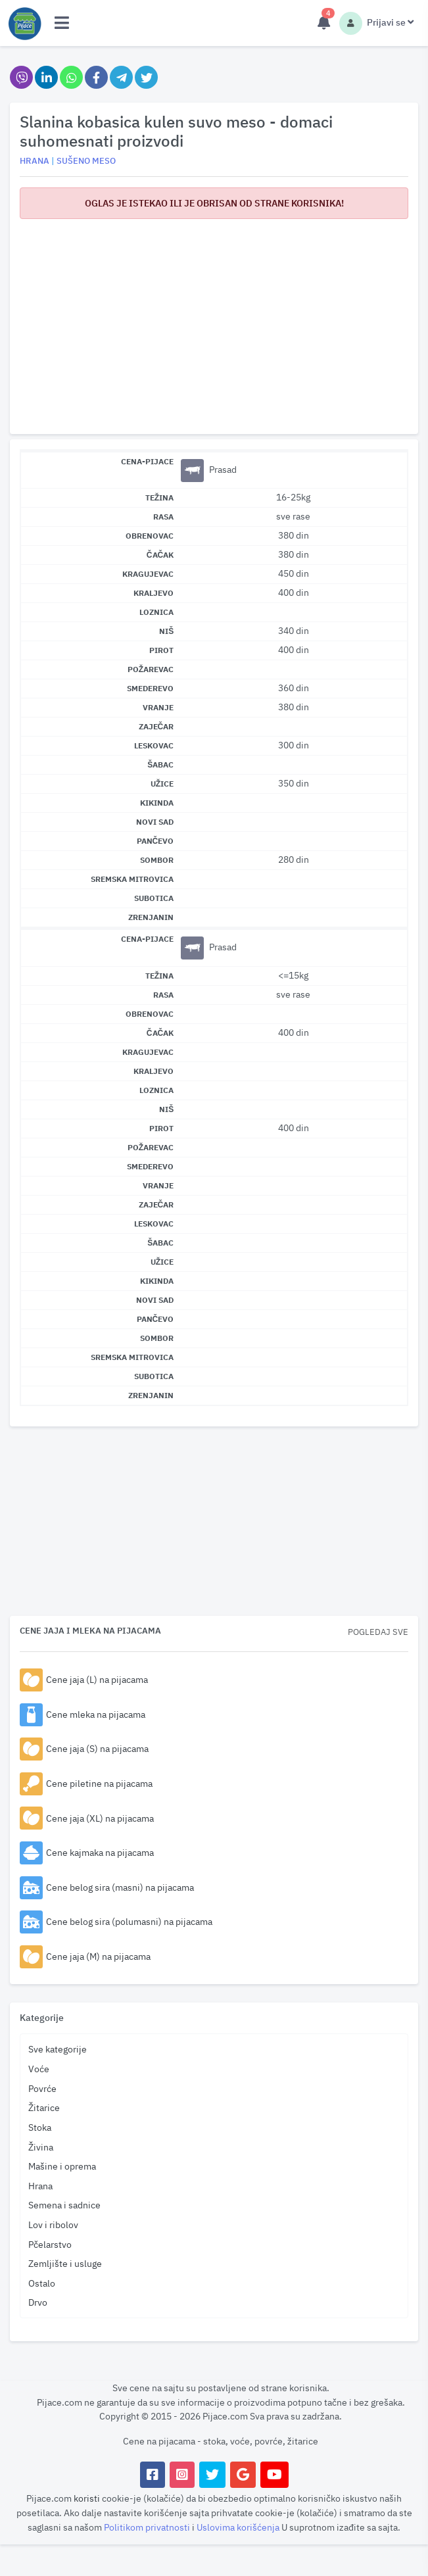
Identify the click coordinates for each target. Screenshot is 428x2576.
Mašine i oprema (62, 2166)
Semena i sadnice (64, 2205)
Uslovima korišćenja (239, 2527)
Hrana (40, 2185)
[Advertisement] (214, 322)
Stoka (39, 2127)
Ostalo (41, 2283)
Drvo (37, 2302)
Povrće (42, 2088)
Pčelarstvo (50, 2244)
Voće (38, 2068)
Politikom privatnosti (148, 2527)
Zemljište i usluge (65, 2263)
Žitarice (44, 2107)
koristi (87, 2498)
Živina (40, 2147)
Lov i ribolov (53, 2224)
